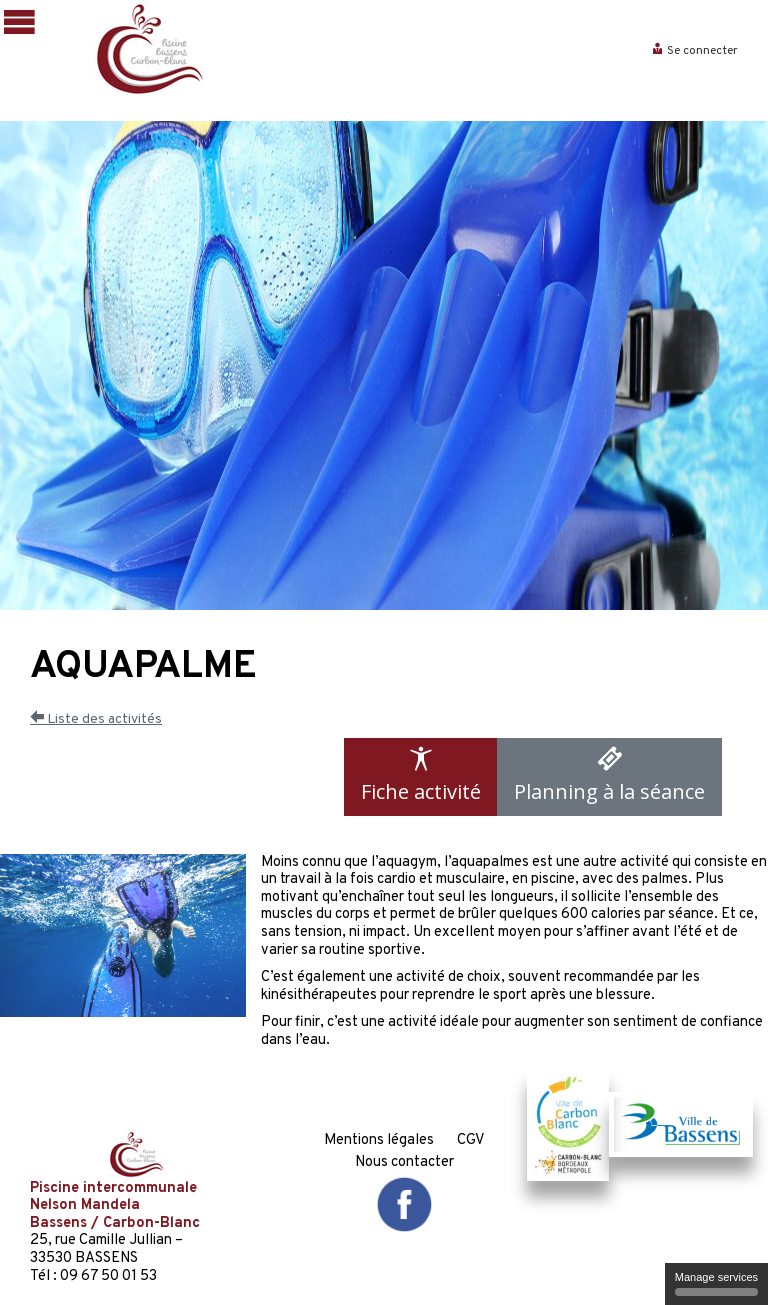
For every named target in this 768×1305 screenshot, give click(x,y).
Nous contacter (404, 1162)
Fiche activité (421, 775)
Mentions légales (379, 1140)
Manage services (716, 1283)
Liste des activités (96, 719)
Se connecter (695, 51)
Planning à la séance (609, 775)
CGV (471, 1140)
